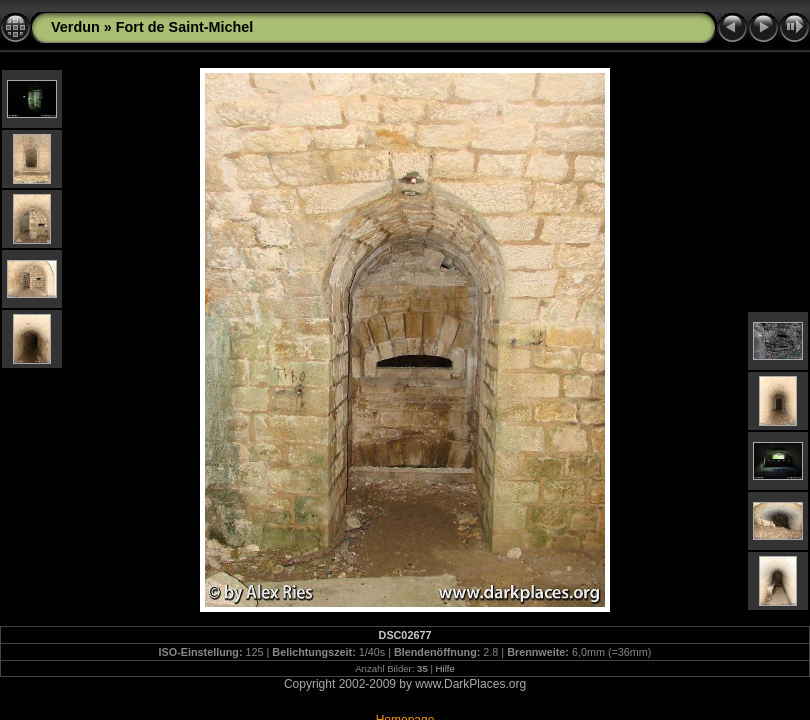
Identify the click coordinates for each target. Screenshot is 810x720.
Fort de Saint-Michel (185, 27)
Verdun (75, 27)
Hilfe (445, 668)
